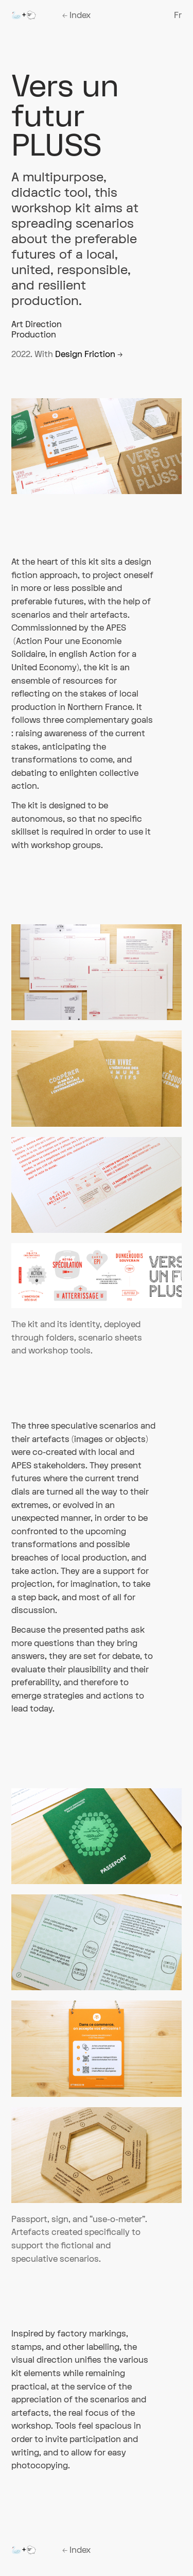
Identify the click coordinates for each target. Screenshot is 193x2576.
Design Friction (88, 354)
